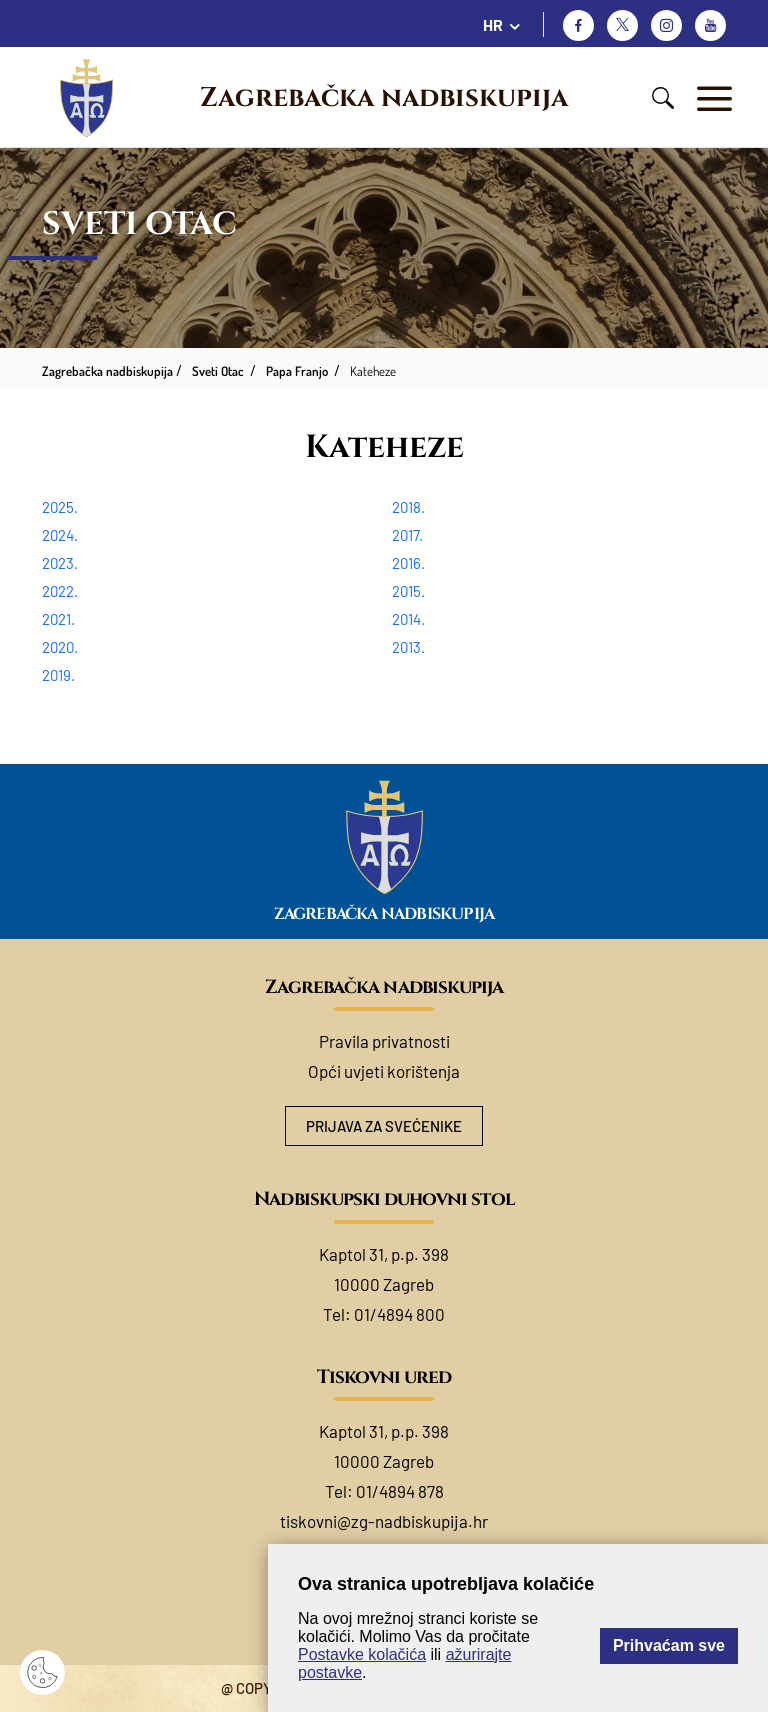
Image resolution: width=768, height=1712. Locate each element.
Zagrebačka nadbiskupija (384, 98)
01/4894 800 (399, 1314)
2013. (408, 647)
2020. (60, 647)
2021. (58, 619)
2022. (60, 591)
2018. (408, 507)
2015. (408, 591)
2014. (408, 619)
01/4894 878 (400, 1491)
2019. (58, 675)
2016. (408, 563)
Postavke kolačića (362, 1654)
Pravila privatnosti (384, 1041)
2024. (60, 535)
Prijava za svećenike (384, 1126)
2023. (60, 563)
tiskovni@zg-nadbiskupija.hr (384, 1521)
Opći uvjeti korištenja (384, 1071)
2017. (407, 535)
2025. (60, 507)
